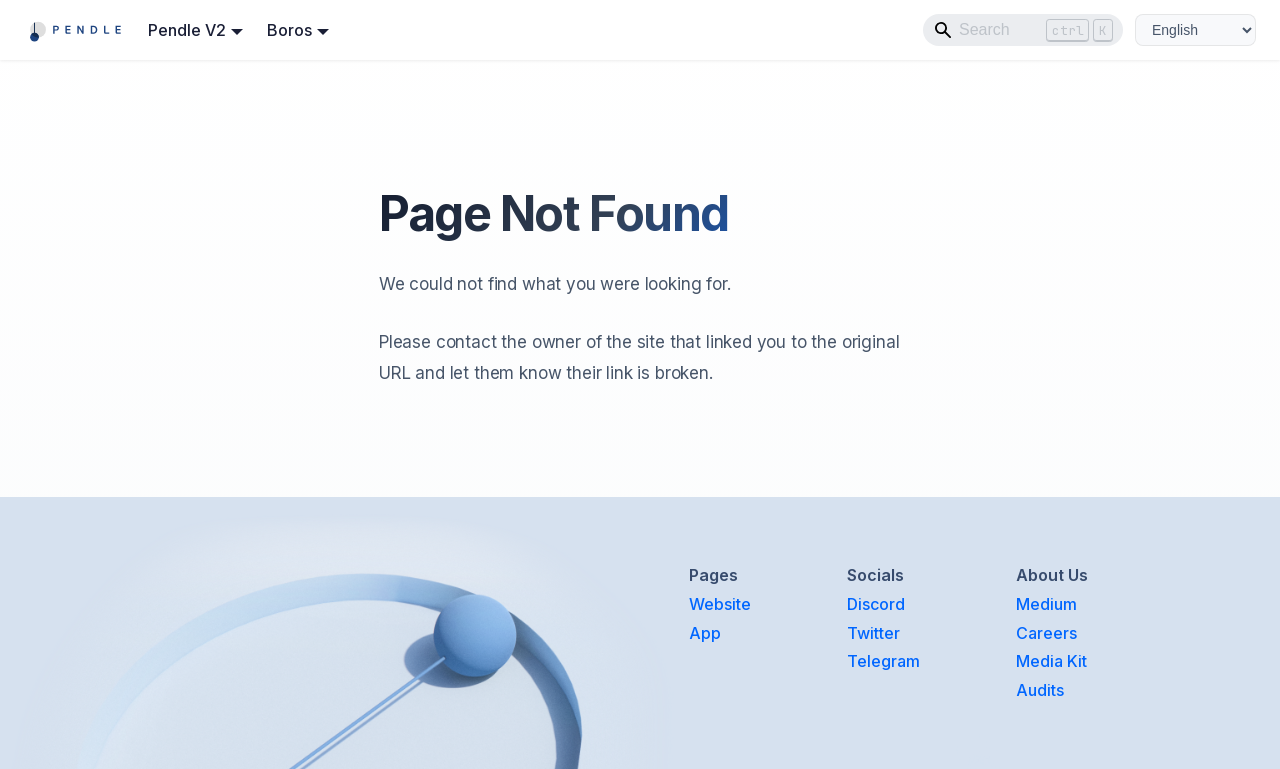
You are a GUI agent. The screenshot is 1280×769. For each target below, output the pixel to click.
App (705, 633)
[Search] (1023, 30)
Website (720, 604)
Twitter (873, 633)
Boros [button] (289, 30)
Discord (876, 604)
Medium (1046, 604)
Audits (1040, 690)
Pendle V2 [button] (187, 30)
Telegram (883, 661)
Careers (1046, 633)
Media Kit (1051, 661)
